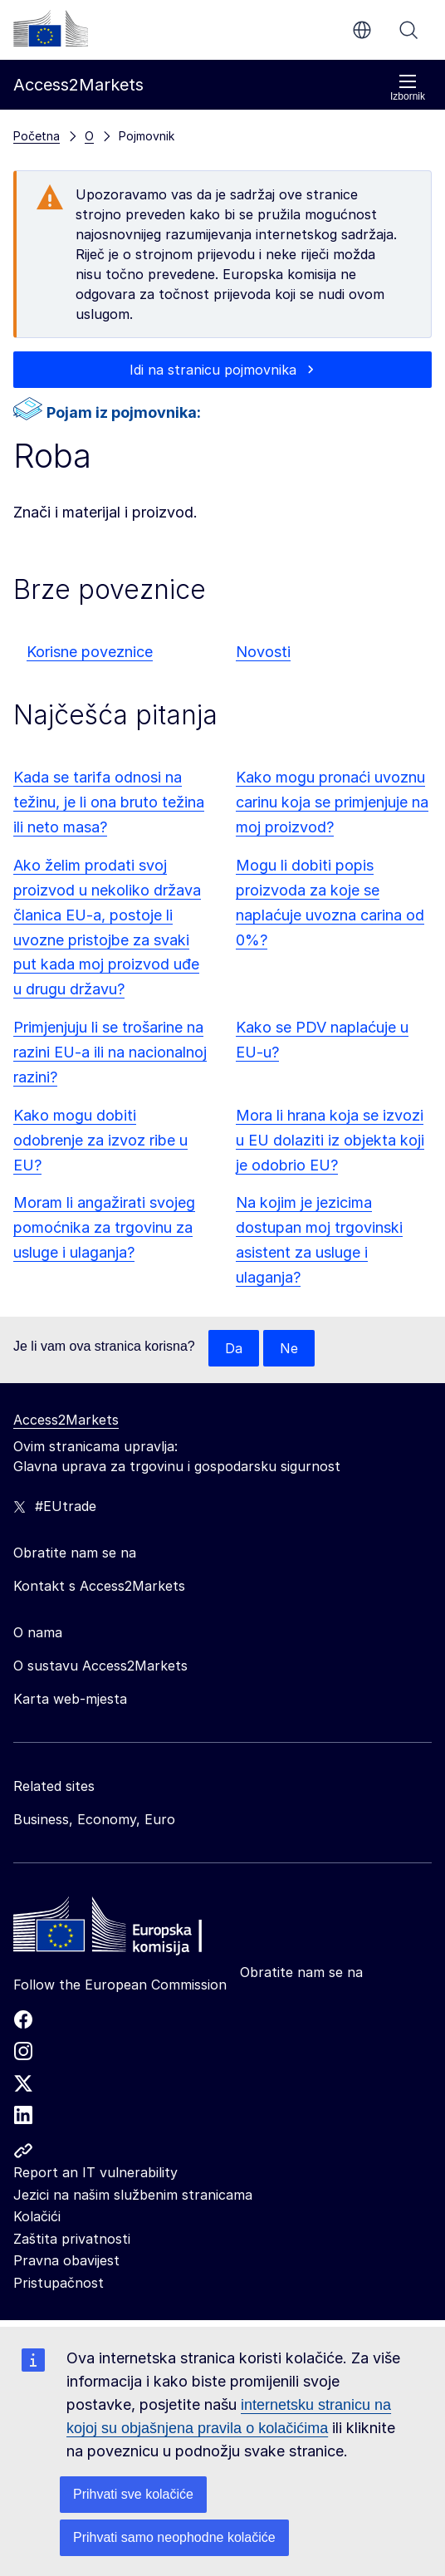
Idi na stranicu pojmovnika (213, 369)
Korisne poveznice (90, 651)
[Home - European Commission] (133, 1928)
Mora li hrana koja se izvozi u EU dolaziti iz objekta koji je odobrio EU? (330, 1140)
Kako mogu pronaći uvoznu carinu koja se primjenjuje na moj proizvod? (332, 802)
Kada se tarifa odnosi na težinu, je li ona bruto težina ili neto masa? (108, 802)
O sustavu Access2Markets (100, 1665)
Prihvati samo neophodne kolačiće (174, 2537)
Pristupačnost (58, 2282)
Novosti (263, 651)
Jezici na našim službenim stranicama (132, 2194)
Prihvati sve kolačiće (133, 2494)
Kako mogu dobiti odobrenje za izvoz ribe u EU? (100, 1140)
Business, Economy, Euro (94, 1819)
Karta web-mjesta (70, 1698)
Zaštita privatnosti (71, 2238)
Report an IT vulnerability (95, 2172)
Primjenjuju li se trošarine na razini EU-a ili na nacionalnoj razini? (110, 1052)
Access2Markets (66, 1419)
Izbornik (407, 87)
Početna (36, 136)
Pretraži (408, 30)
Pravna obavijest (66, 2260)
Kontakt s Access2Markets (99, 1585)
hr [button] (362, 30)
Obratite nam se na (301, 1972)
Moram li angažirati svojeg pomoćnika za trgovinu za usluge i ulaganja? (104, 1227)
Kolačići (37, 2216)
